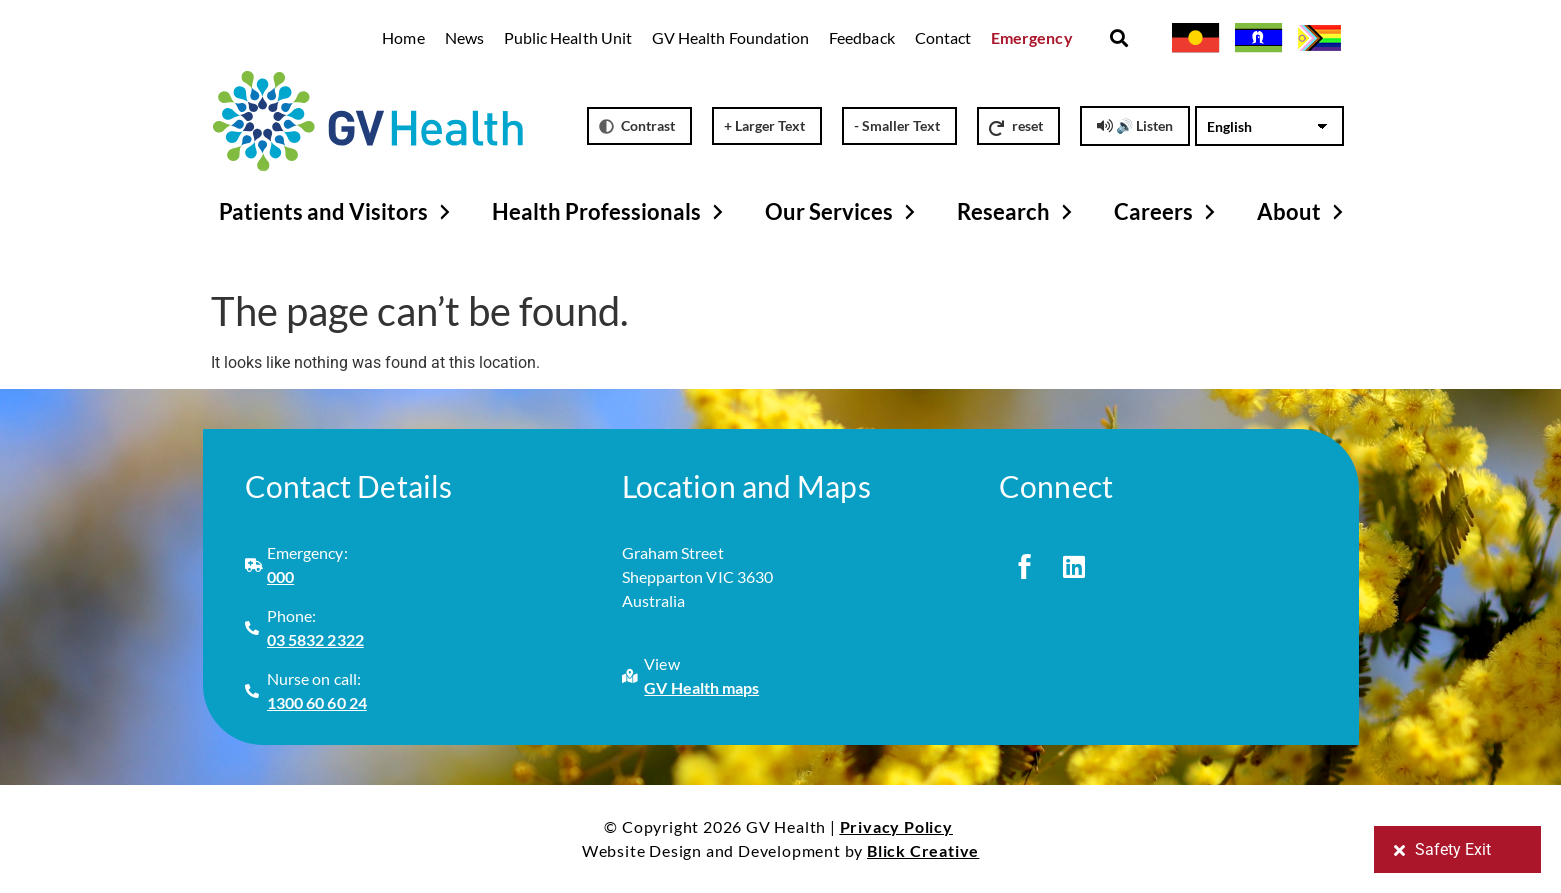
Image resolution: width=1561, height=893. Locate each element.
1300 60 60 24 (317, 702)
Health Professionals (610, 212)
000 (280, 576)
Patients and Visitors (337, 212)
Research (1017, 212)
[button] (1119, 38)
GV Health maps (701, 687)
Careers (1167, 212)
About (1303, 212)
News (464, 37)
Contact (943, 37)
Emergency (1032, 37)
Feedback (861, 37)
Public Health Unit (568, 37)
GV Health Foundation (730, 37)
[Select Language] (1269, 126)
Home (403, 37)
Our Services (843, 212)
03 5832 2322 (315, 639)
